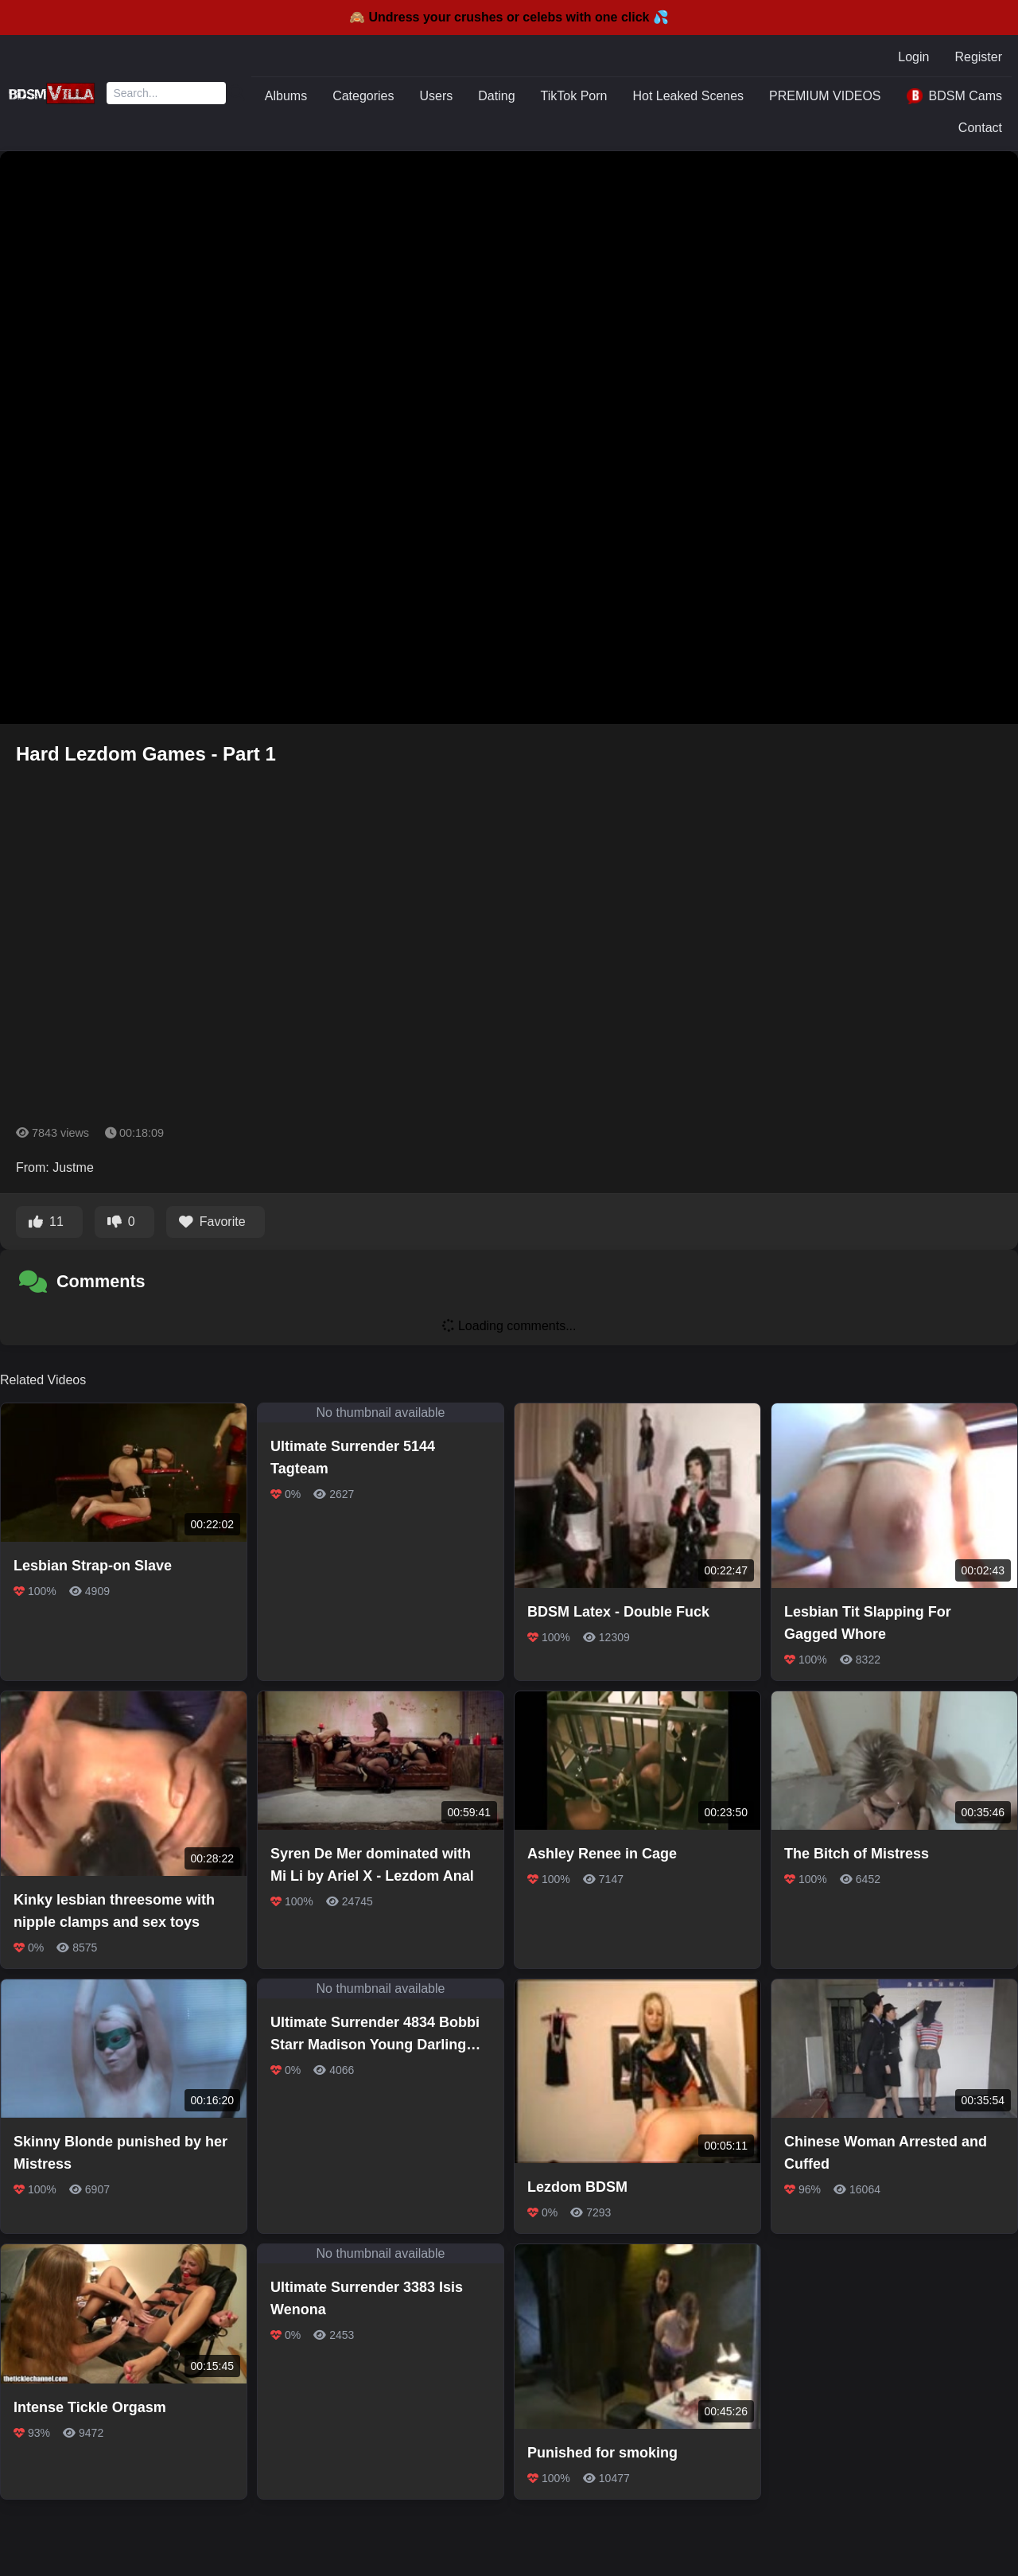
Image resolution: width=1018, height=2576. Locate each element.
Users (436, 96)
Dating (496, 96)
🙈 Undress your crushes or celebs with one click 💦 (509, 17)
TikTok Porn (574, 96)
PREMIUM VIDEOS (824, 96)
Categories (363, 96)
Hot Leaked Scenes (688, 96)
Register (978, 57)
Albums (286, 96)
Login (913, 57)
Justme (73, 1167)
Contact (980, 127)
